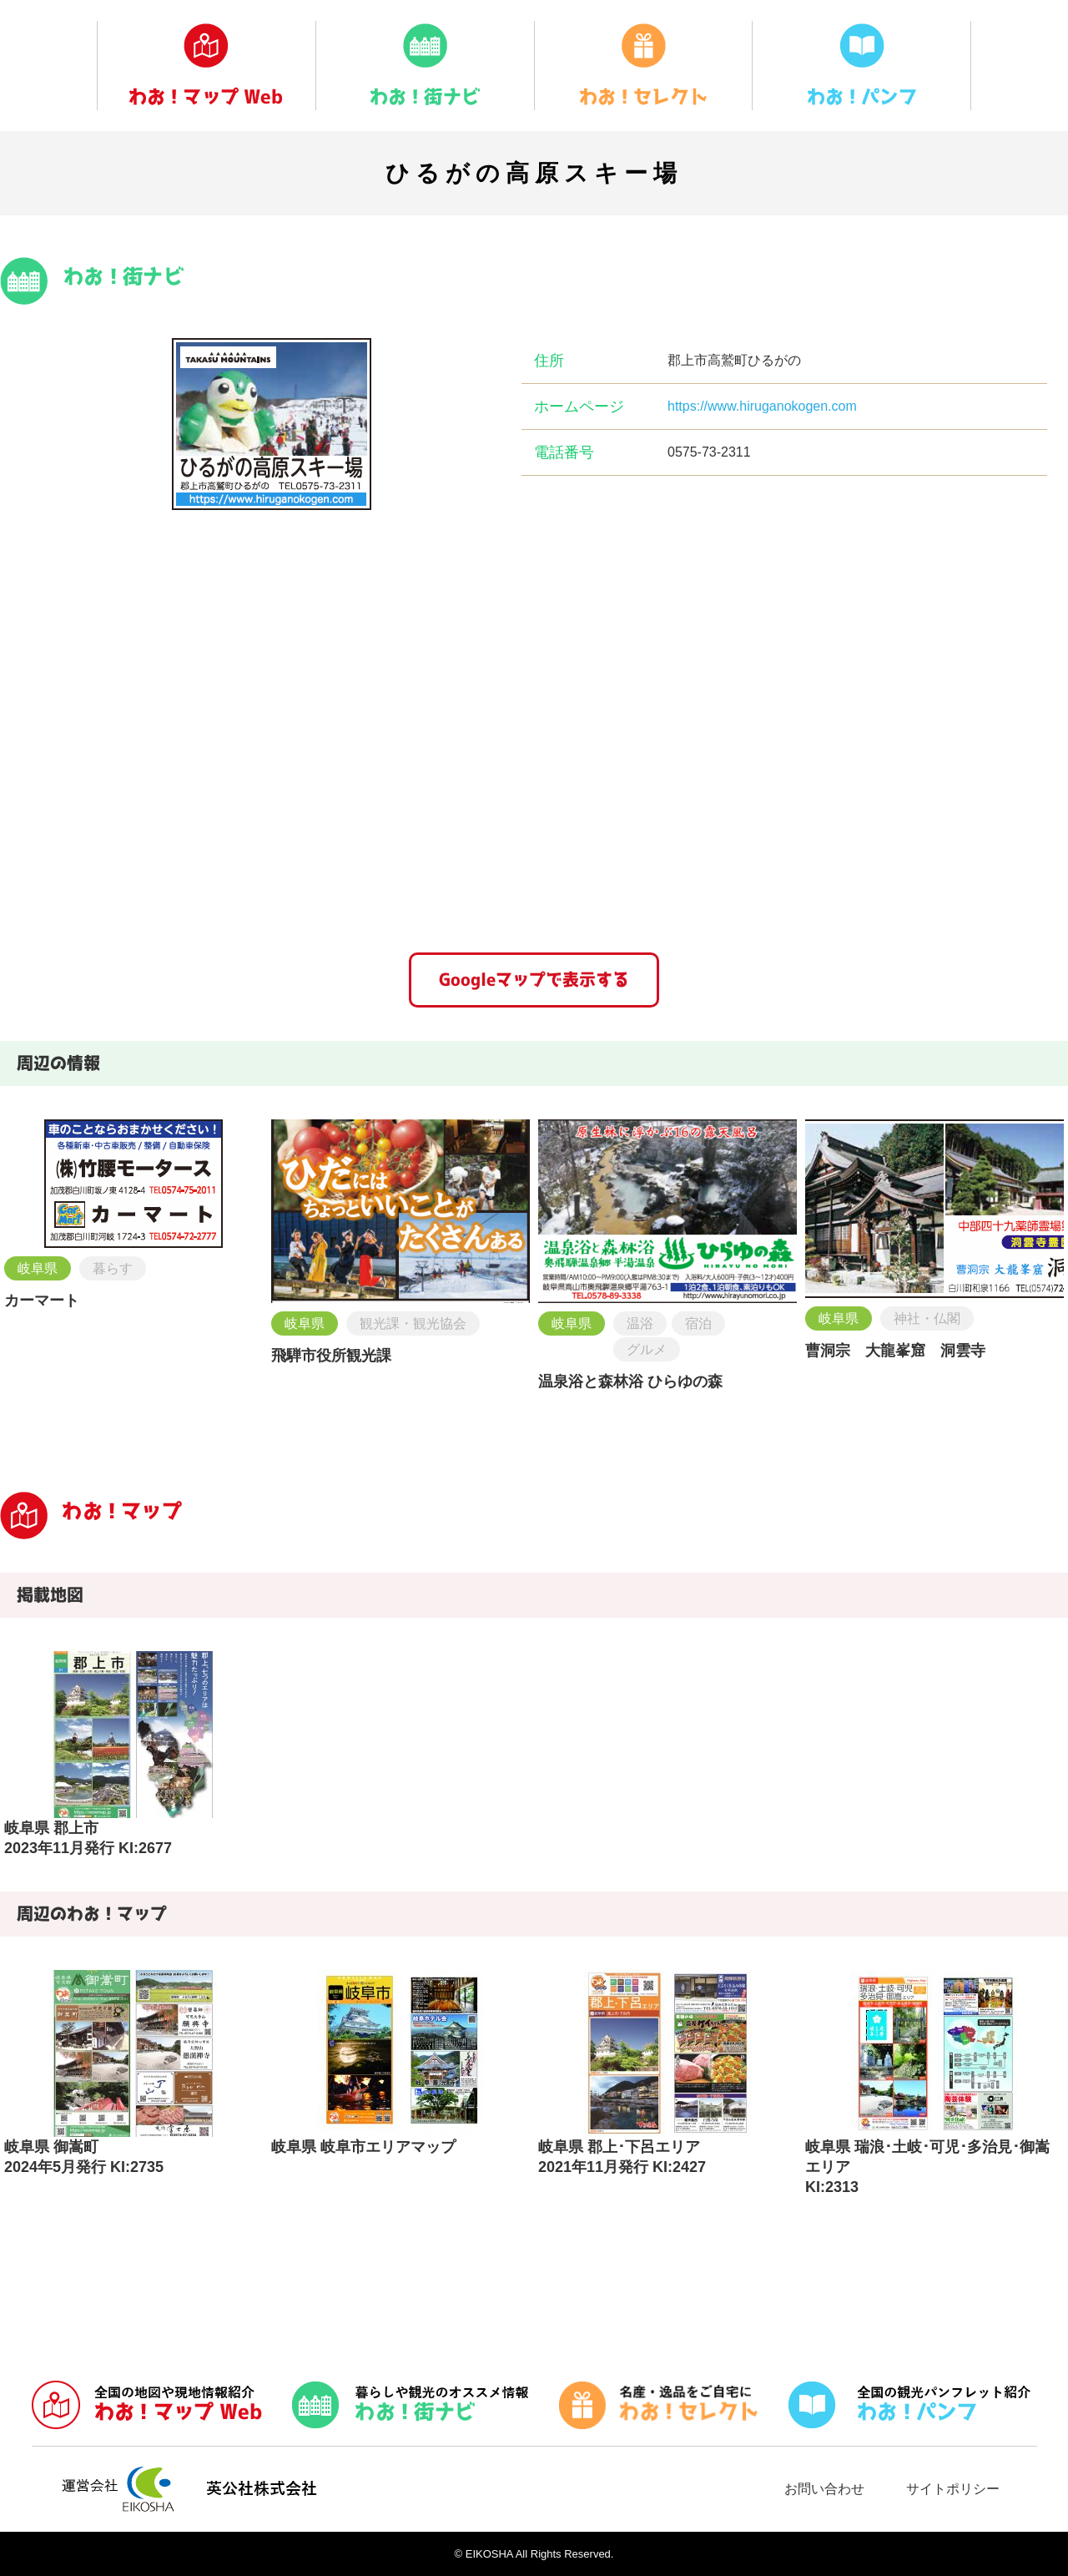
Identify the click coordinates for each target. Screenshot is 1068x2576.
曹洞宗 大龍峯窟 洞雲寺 (895, 1350)
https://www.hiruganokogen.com (762, 406)
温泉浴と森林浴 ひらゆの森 (630, 1381)
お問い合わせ (824, 2489)
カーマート (41, 1300)
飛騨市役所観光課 (331, 1355)
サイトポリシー (953, 2489)
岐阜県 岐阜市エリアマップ (363, 2147)
